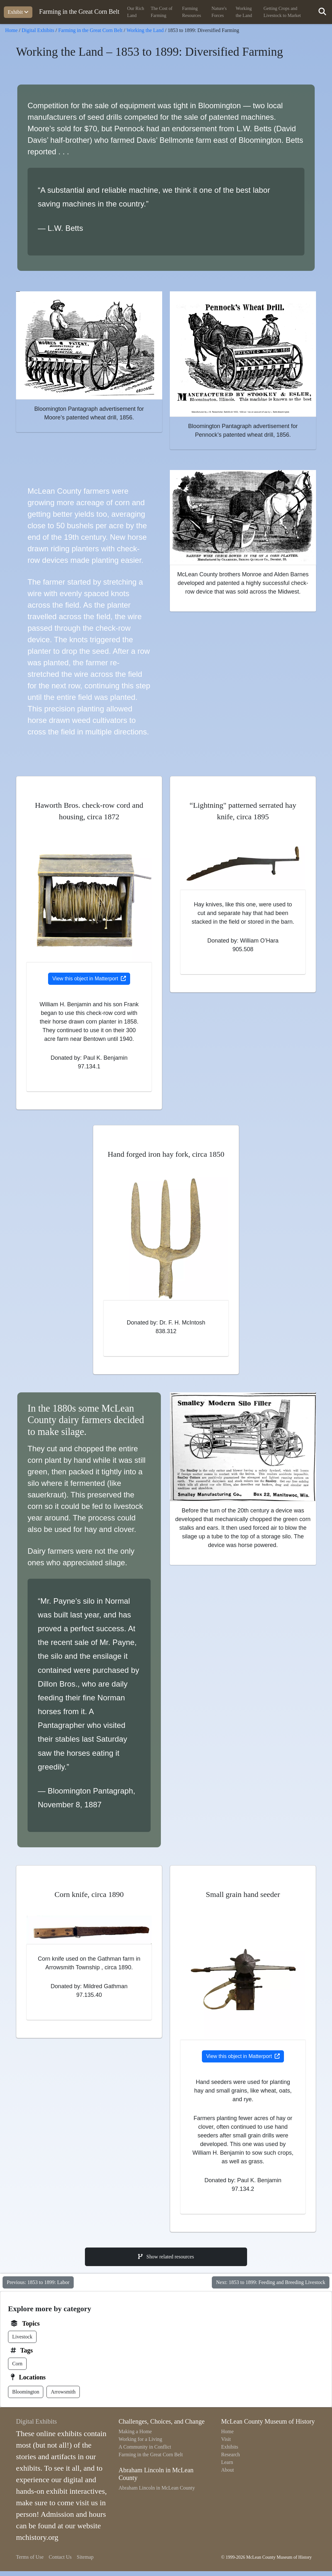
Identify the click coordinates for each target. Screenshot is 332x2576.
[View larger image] (89, 344)
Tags (26, 2350)
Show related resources (166, 2256)
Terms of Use (30, 2557)
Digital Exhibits (38, 30)
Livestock (22, 2336)
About (227, 2470)
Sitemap (85, 2557)
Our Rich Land (135, 12)
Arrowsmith (63, 2391)
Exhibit (18, 12)
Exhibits (229, 2447)
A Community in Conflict (145, 2447)
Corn (17, 2363)
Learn (227, 2462)
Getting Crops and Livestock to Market (282, 12)
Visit (226, 2439)
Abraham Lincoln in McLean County (157, 2488)
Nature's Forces (219, 12)
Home (11, 30)
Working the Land (244, 12)
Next (270, 2282)
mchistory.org (37, 2537)
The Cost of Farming (161, 12)
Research (230, 2454)
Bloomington (25, 2391)
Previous (38, 2282)
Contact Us (60, 2557)
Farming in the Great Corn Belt (79, 11)
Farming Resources (191, 12)
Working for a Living (140, 2439)
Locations (32, 2377)
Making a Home (135, 2431)
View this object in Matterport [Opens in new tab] (89, 978)
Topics (31, 2323)
